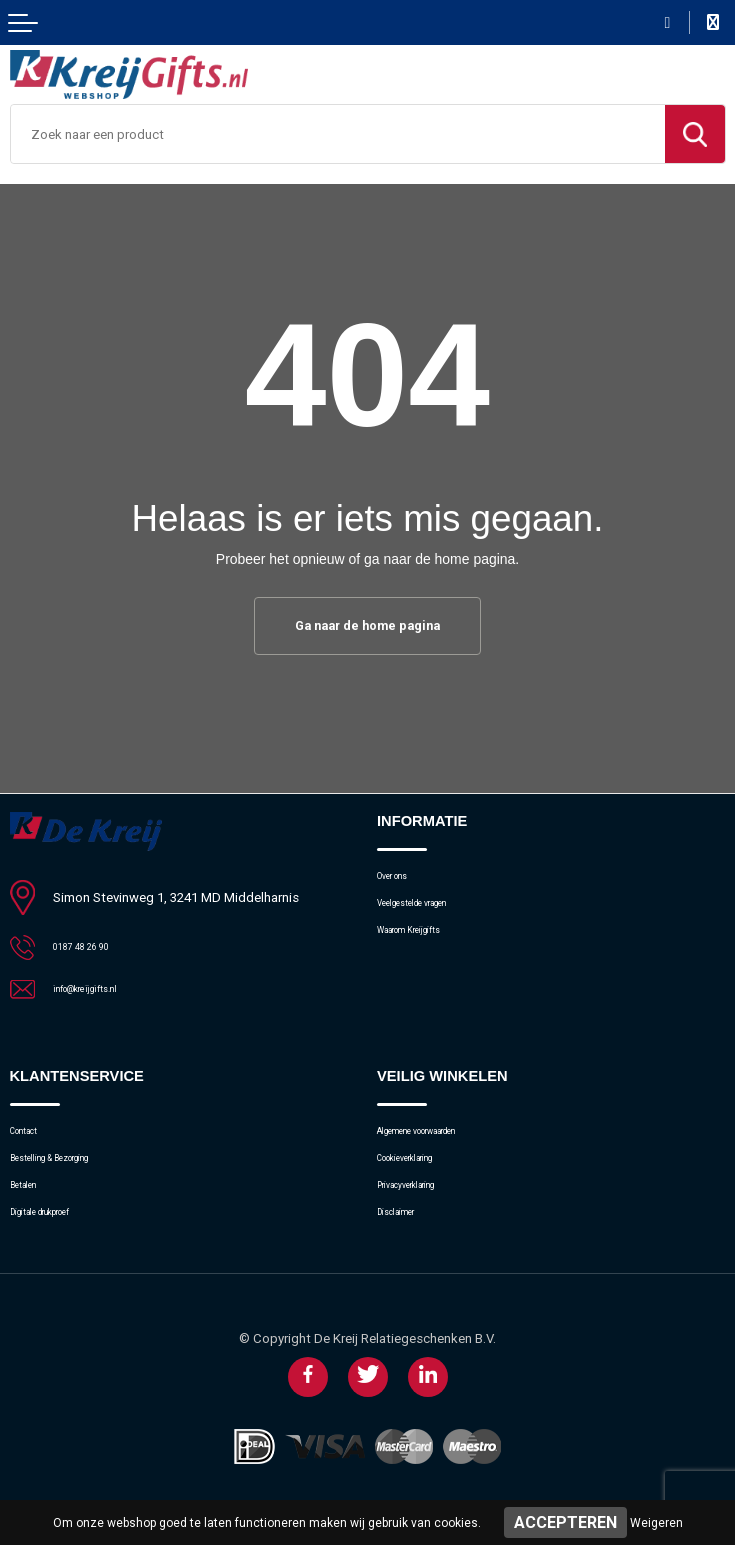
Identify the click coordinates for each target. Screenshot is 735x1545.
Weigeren (656, 1523)
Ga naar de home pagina (368, 627)
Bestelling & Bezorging (74, 1170)
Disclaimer (407, 1236)
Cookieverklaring (424, 1170)
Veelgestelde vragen (434, 914)
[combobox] (338, 134)
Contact (32, 1137)
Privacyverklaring (424, 1203)
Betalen (31, 1203)
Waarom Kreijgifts (428, 947)
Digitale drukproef (60, 1236)
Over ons (402, 881)
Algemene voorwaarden (444, 1137)
